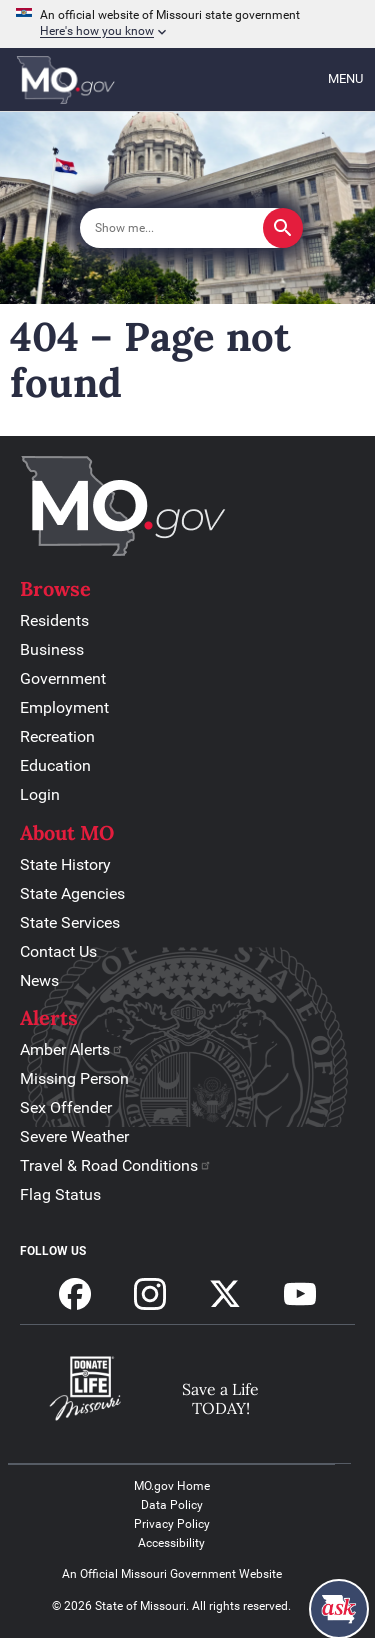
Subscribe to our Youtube (300, 1294)
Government (63, 678)
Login (40, 794)
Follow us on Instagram (150, 1294)
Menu (345, 78)
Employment (64, 707)
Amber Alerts (72, 1049)
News (39, 980)
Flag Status (60, 1194)
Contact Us (58, 951)
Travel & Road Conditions (116, 1165)
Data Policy (172, 1505)
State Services (70, 922)
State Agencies (72, 893)
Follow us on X (225, 1294)
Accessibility (171, 1543)
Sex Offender (66, 1107)
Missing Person (74, 1078)
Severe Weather (74, 1136)
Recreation (57, 736)
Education (55, 765)
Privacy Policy (172, 1524)
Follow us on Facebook (75, 1294)
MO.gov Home (172, 1486)
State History (65, 864)
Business (52, 649)
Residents (54, 620)
